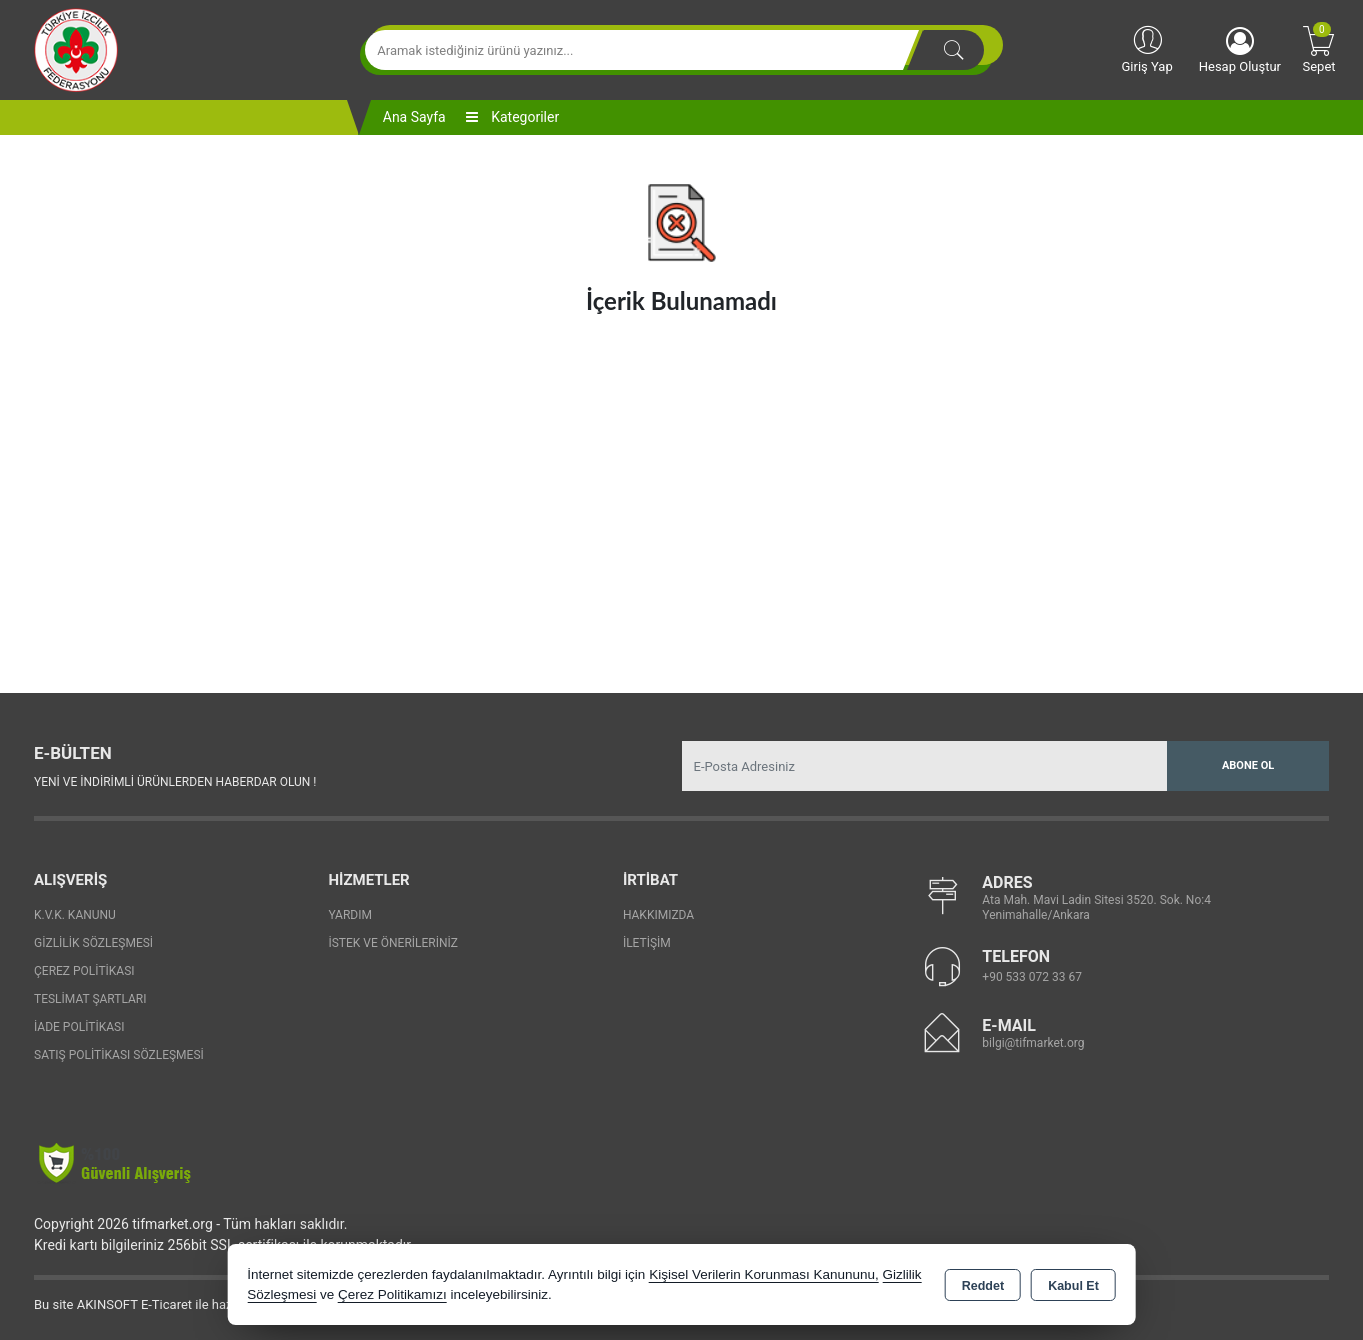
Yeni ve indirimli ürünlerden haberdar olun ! (175, 782)
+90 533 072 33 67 (1032, 977)
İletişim (647, 943)
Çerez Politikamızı (392, 1294)
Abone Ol (1248, 765)
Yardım (350, 915)
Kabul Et (1073, 1286)
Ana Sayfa (414, 117)
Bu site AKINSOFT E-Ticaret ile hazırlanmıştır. (163, 1304)
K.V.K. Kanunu (75, 915)
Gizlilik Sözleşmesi (93, 943)
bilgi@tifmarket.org (1033, 1043)
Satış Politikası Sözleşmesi (119, 1055)
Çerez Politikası (84, 971)
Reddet (983, 1286)
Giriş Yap (1146, 48)
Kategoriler (512, 117)
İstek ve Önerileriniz (393, 943)
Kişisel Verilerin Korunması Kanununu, (764, 1274)
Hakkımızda (658, 915)
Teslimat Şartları (90, 999)
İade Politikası (79, 1027)
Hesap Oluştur (1240, 50)
